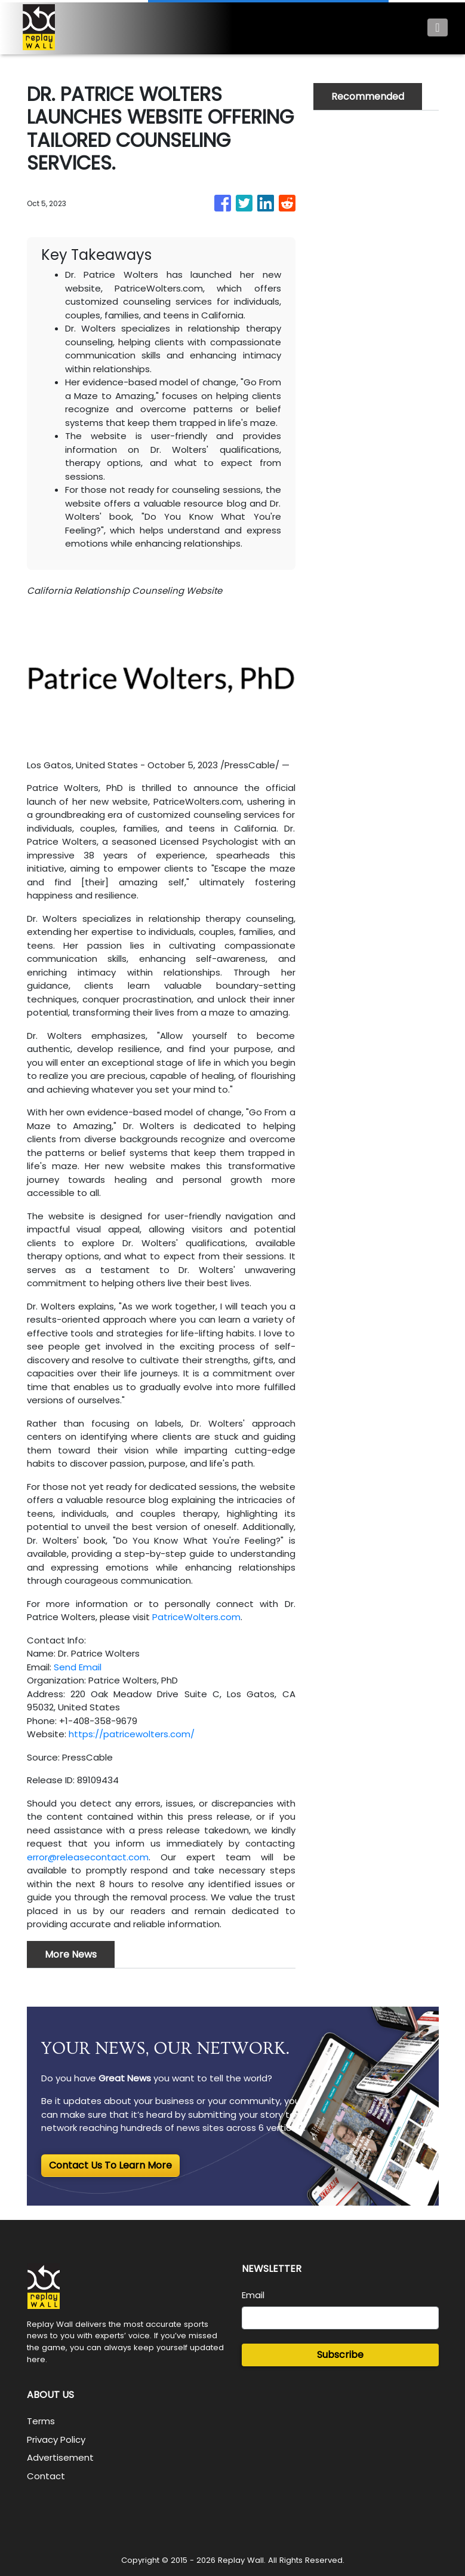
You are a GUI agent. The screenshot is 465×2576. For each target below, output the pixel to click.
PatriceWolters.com (196, 1617)
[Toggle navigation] (437, 27)
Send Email (77, 1667)
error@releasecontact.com (88, 1857)
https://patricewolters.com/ (132, 1734)
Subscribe (340, 2355)
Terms (41, 2421)
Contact (46, 2476)
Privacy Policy (56, 2439)
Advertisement (60, 2457)
